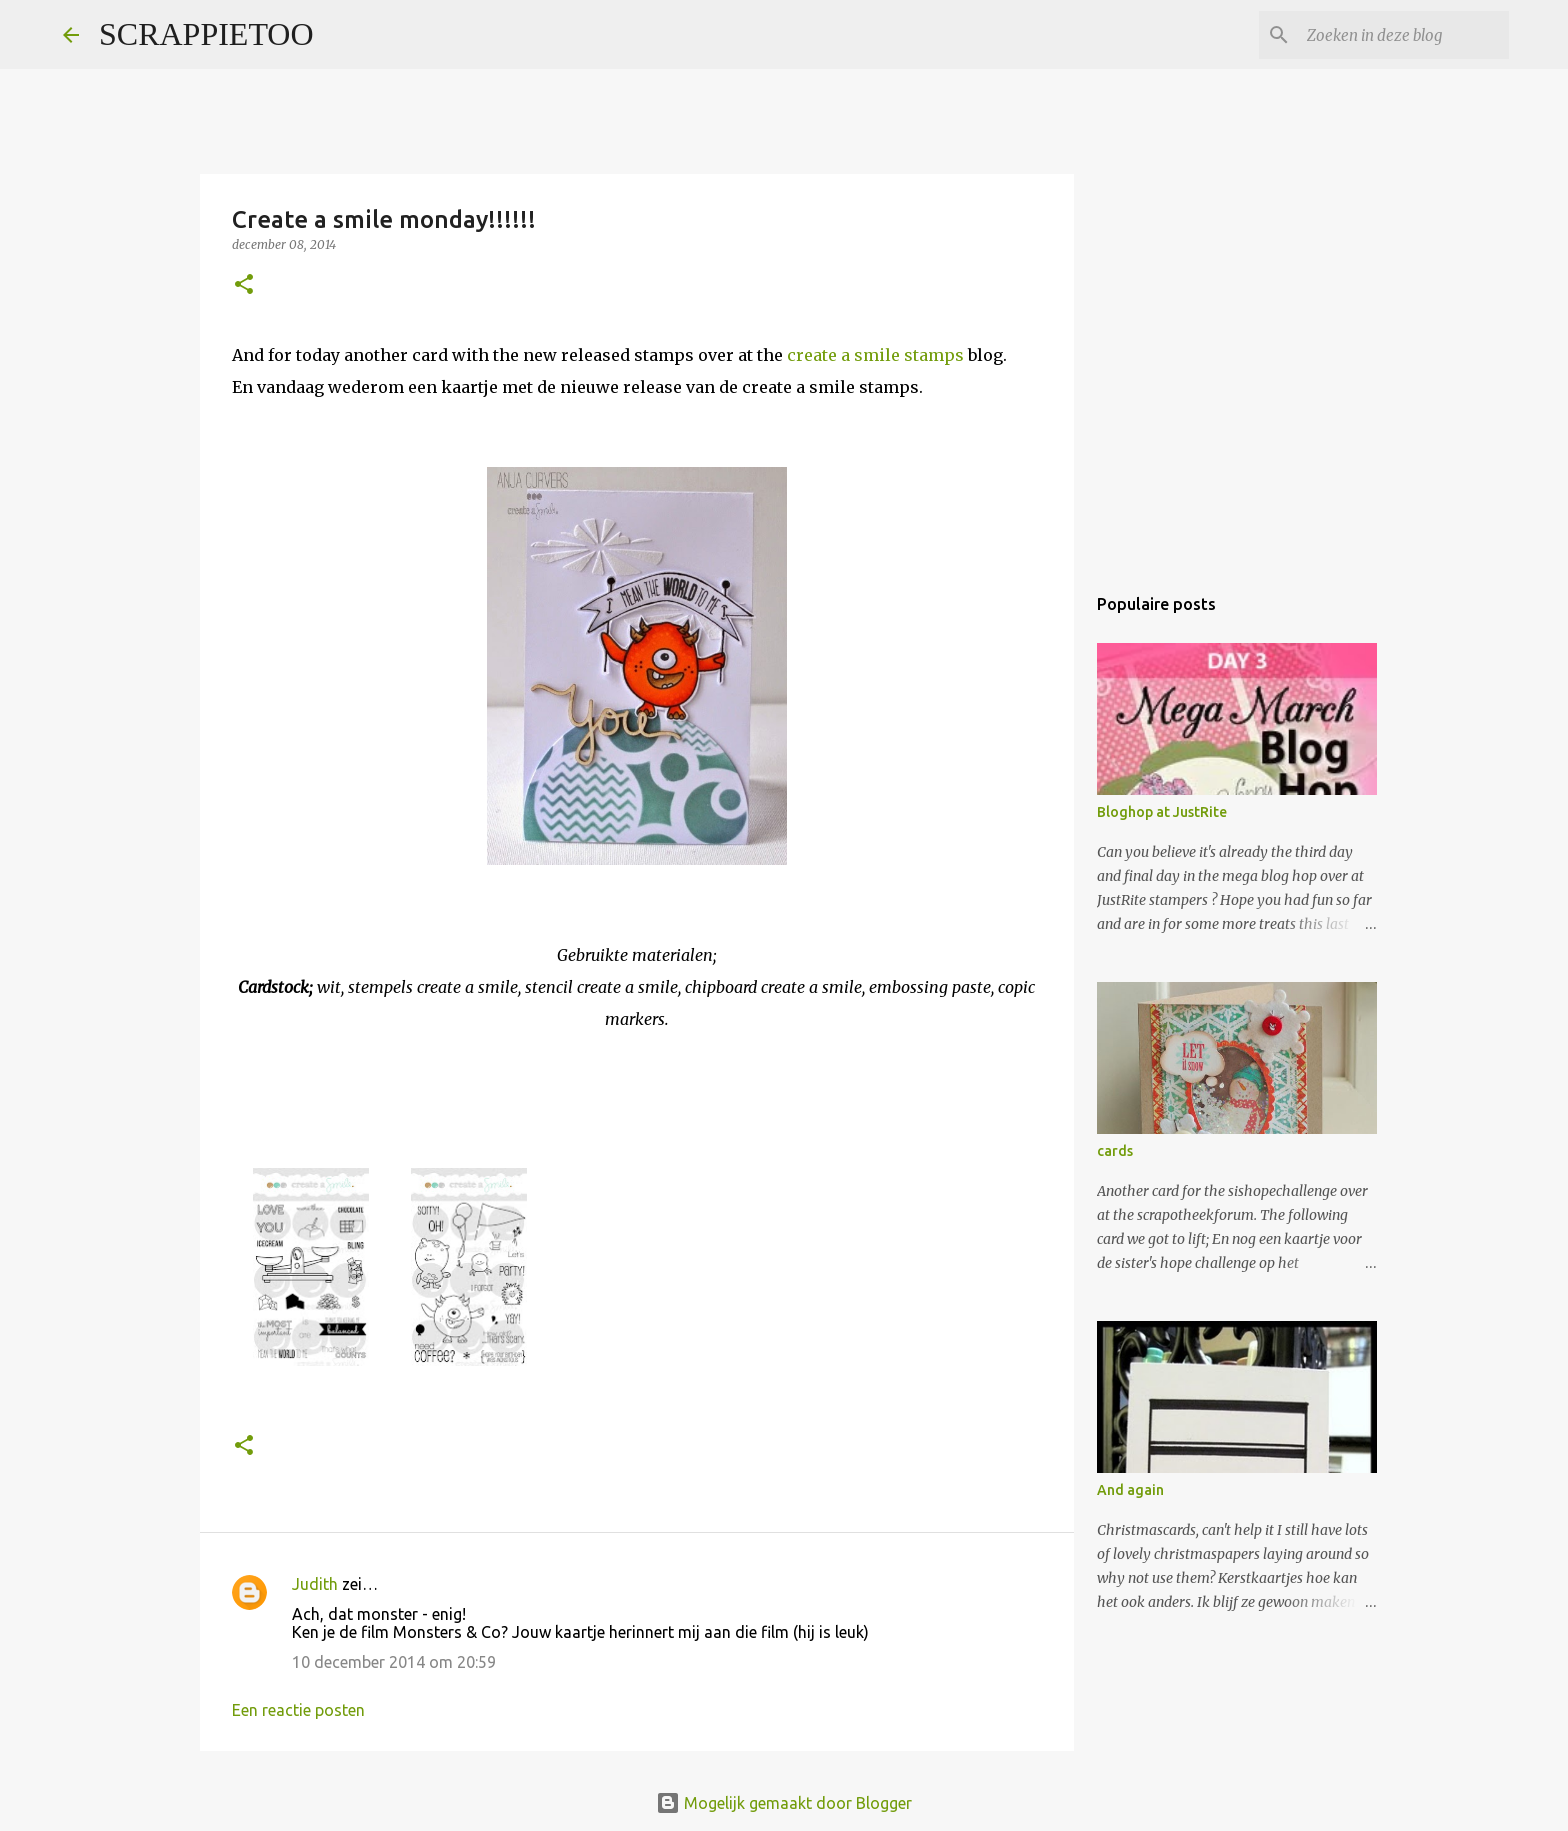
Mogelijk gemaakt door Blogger (784, 1803)
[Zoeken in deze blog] (1404, 35)
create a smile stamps (875, 355)
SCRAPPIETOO (206, 34)
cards (1115, 1151)
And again (1130, 1490)
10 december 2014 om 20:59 (394, 1662)
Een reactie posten (298, 1710)
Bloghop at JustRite (1162, 812)
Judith (315, 1584)
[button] (244, 285)
